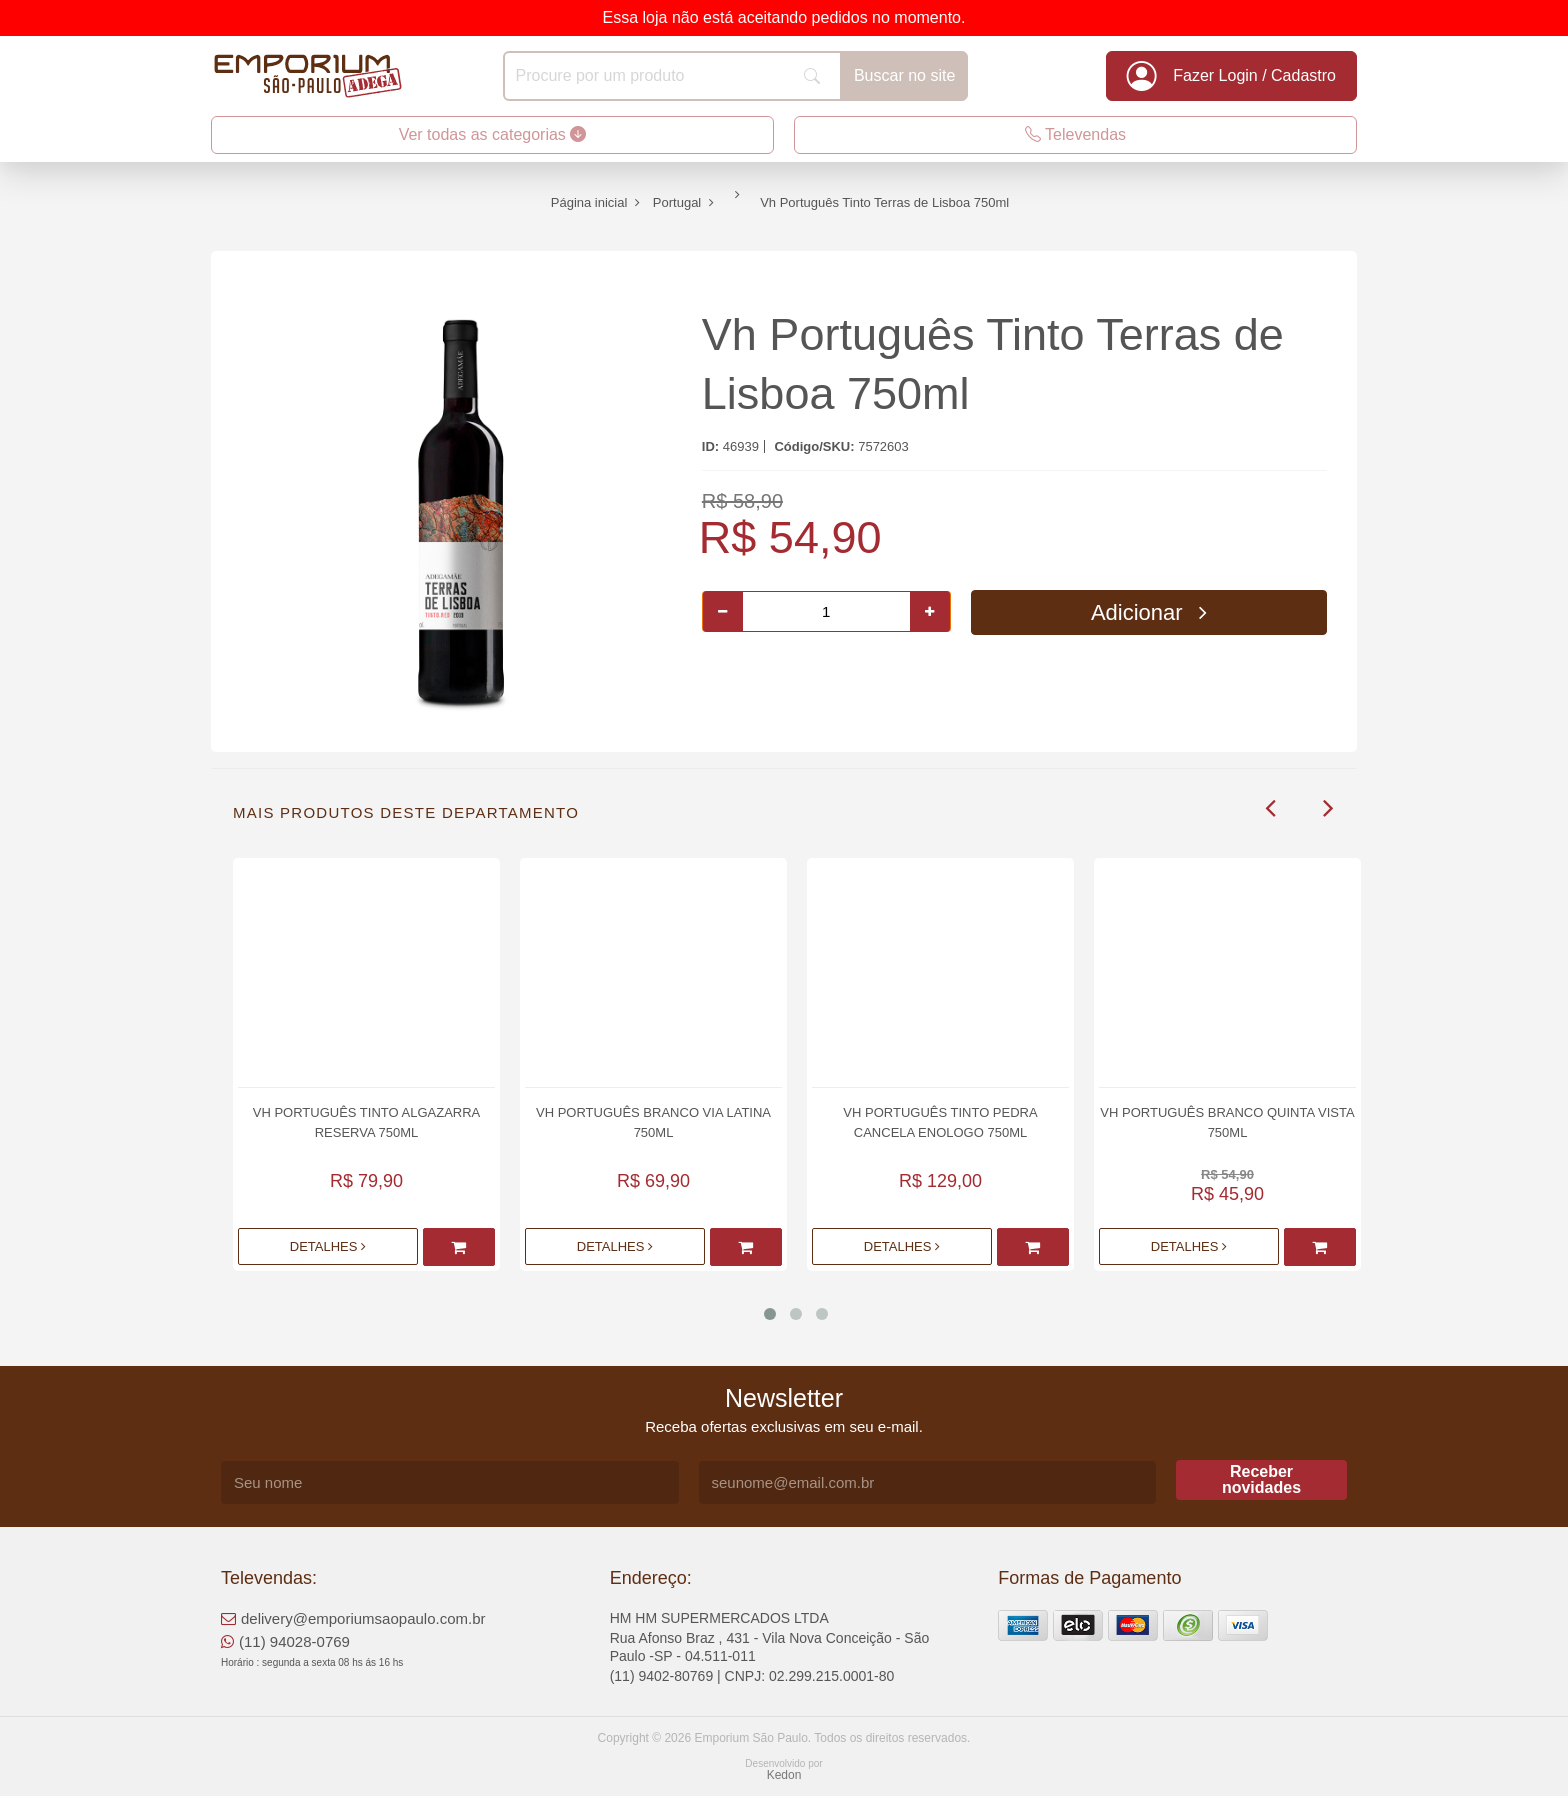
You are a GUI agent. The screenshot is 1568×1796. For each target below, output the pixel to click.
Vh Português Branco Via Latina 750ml (653, 1122)
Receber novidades (1261, 1479)
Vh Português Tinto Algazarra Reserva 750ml (367, 1122)
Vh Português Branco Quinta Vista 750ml (1227, 1122)
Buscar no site (904, 75)
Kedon (784, 1775)
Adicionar (1149, 612)
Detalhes (328, 1246)
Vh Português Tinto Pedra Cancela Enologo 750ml (940, 1122)
